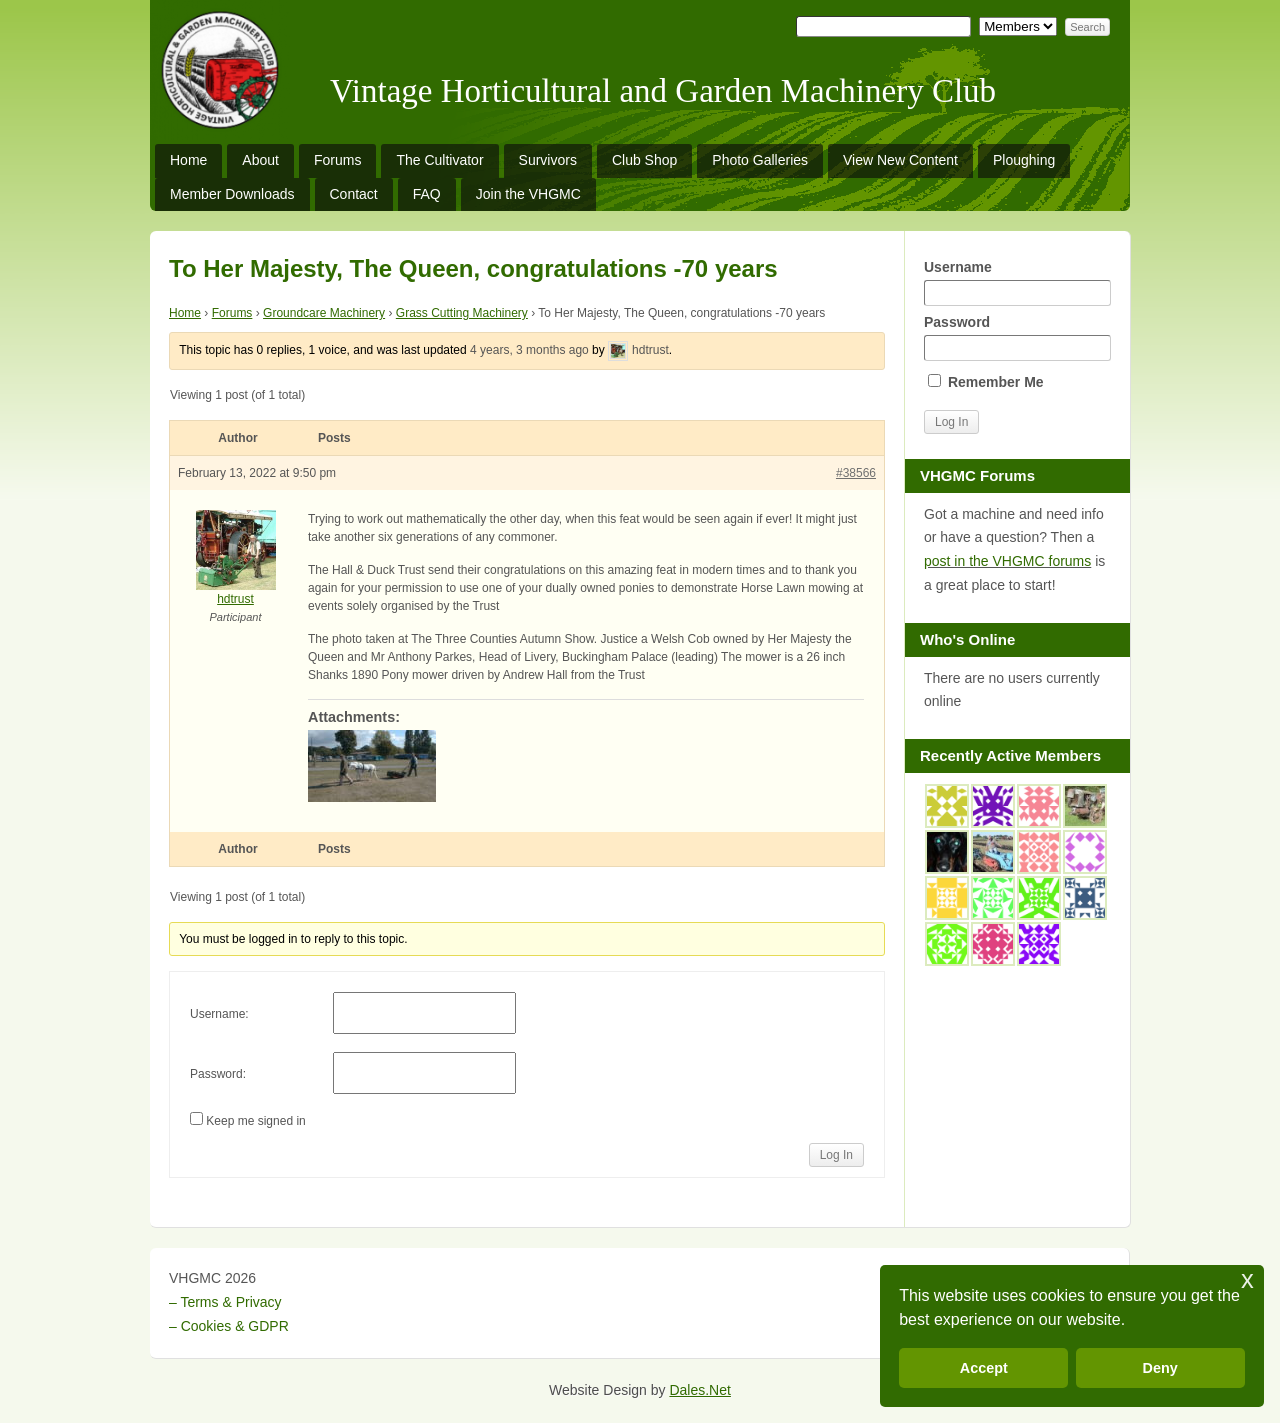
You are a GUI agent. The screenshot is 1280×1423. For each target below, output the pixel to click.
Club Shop (644, 160)
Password (1017, 337)
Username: (219, 1014)
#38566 (856, 473)
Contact (354, 194)
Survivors (548, 160)
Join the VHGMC (528, 194)
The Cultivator (439, 160)
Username (1017, 282)
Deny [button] (1160, 1368)
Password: (218, 1074)
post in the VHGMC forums (1007, 561)
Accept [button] (984, 1368)
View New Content (900, 160)
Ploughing (1024, 160)
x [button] (1247, 1279)
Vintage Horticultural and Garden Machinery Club (663, 91)
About (260, 160)
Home (188, 160)
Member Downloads (232, 194)
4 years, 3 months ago (529, 350)
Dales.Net (699, 1390)
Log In (836, 1155)
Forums (337, 160)
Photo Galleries (760, 160)
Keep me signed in (255, 1121)
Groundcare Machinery (324, 313)
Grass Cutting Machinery (462, 313)
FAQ (427, 194)
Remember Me (986, 382)
